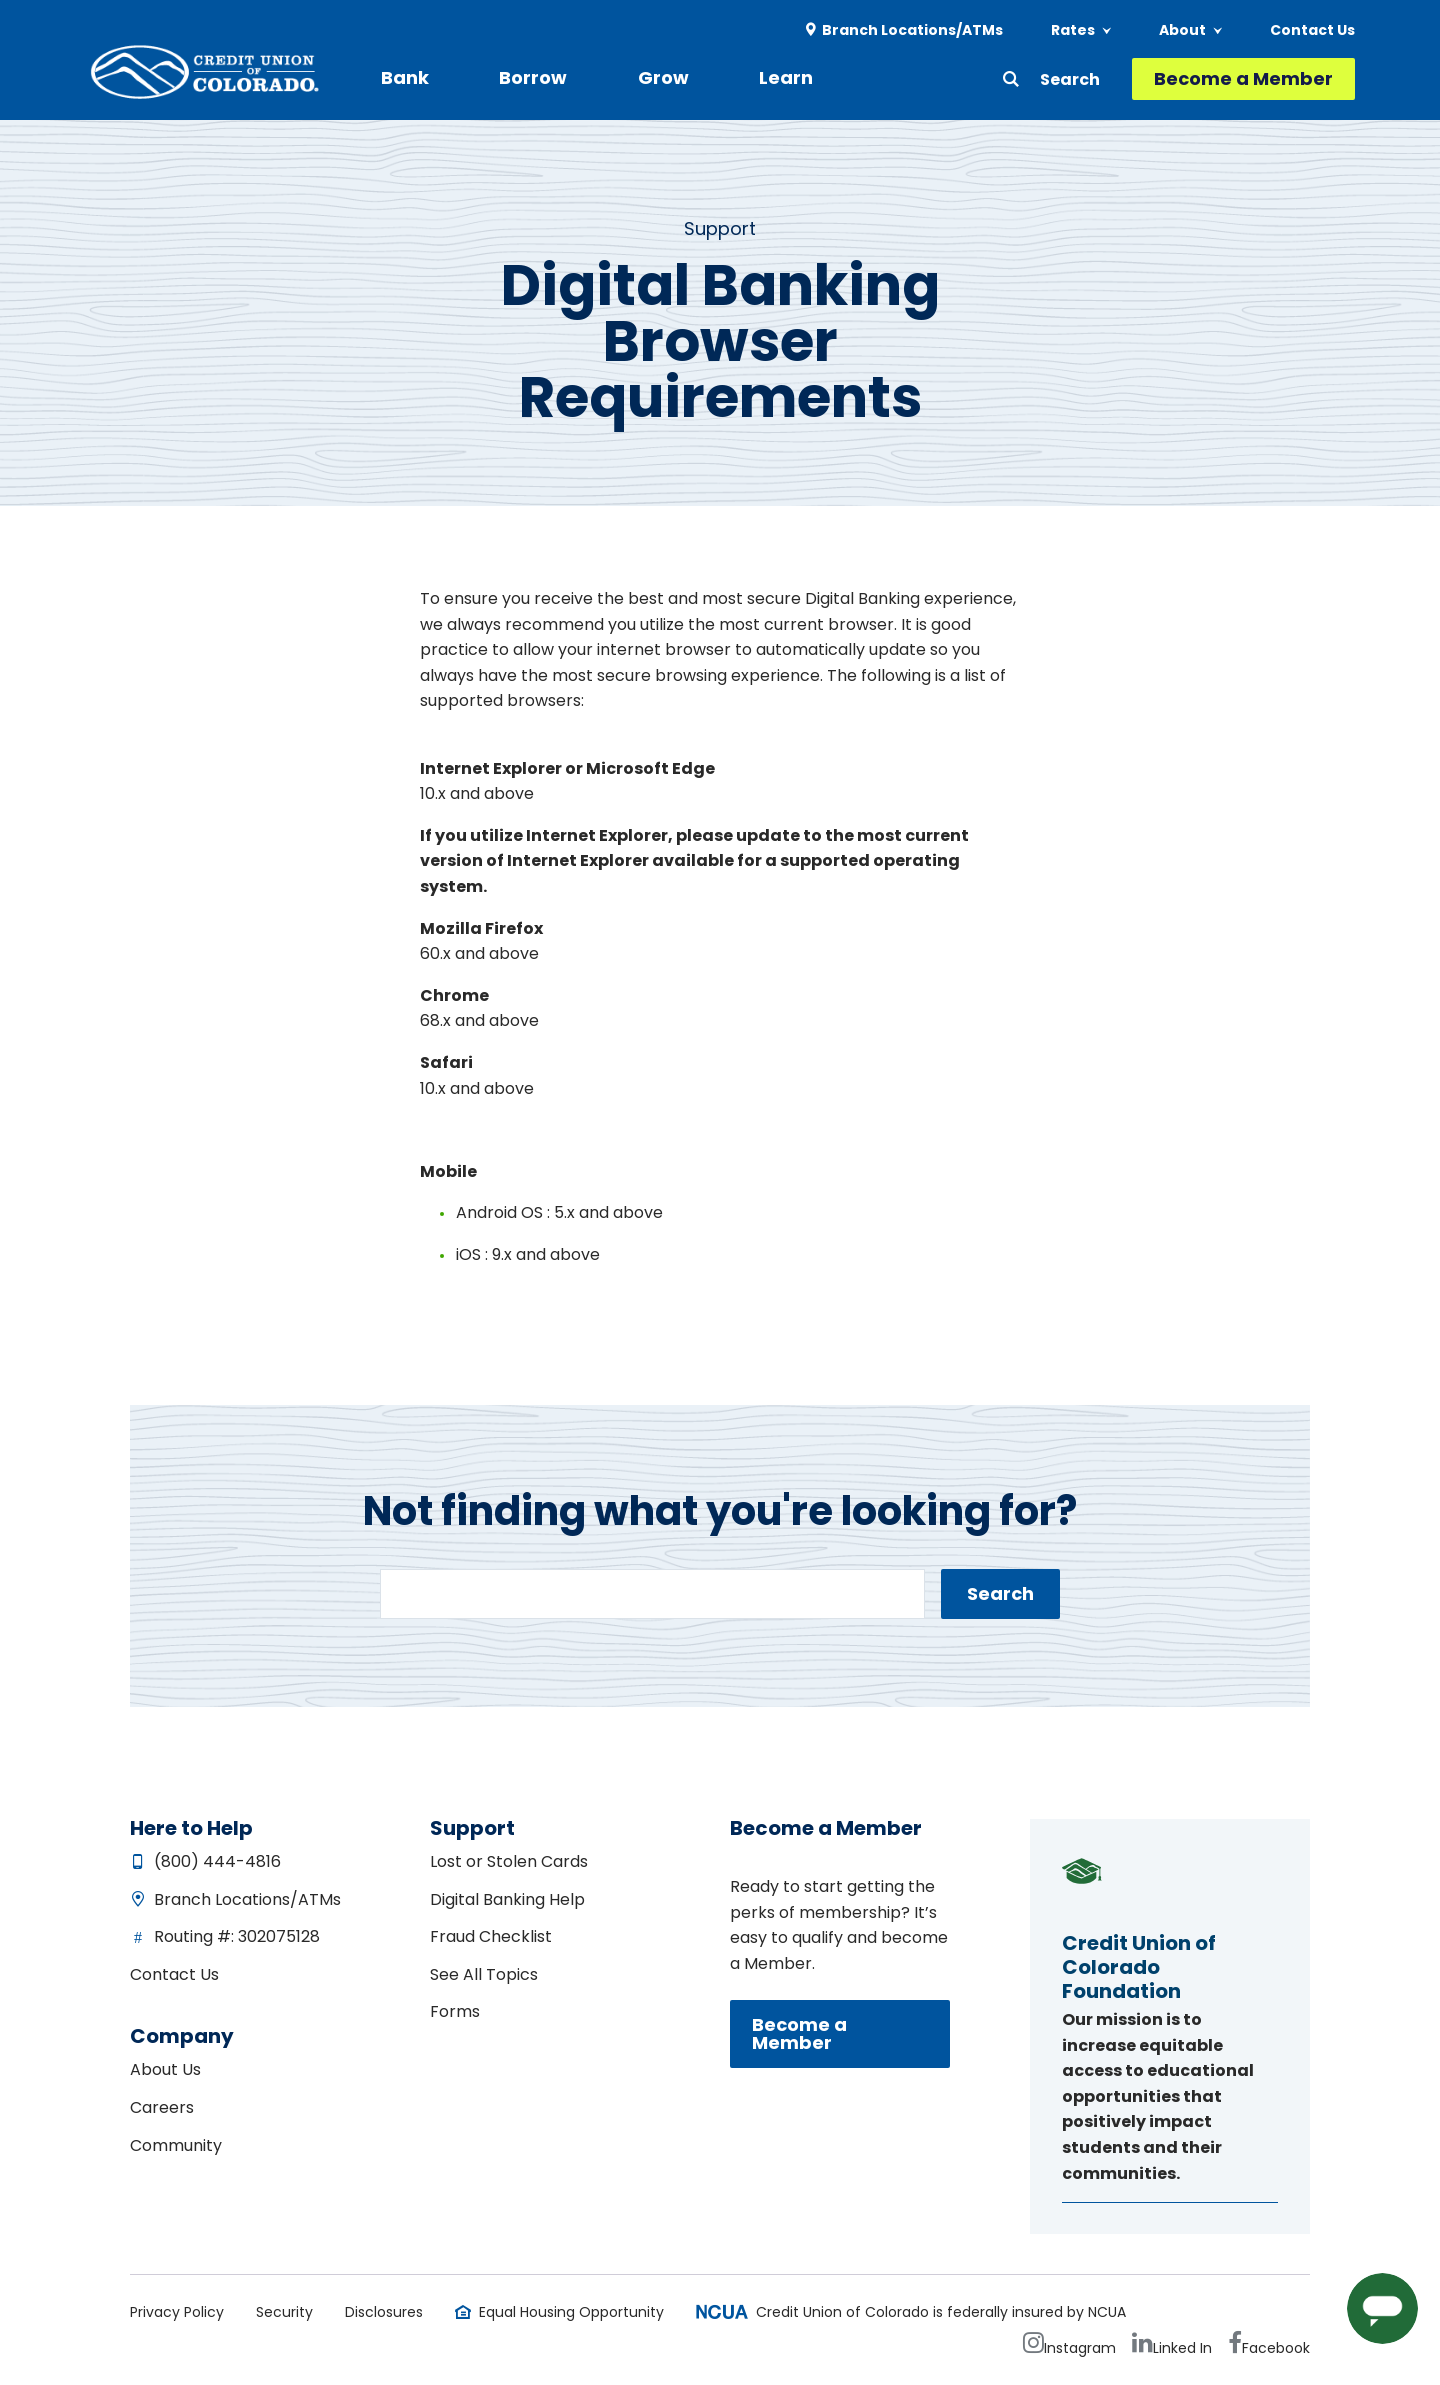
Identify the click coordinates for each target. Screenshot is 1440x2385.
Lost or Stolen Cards (509, 1861)
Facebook (1276, 2348)
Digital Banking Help (507, 1899)
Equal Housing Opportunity (571, 2312)
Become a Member (1243, 78)
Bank (405, 77)
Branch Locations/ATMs (912, 30)
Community (176, 2145)
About (1182, 30)
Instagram (1080, 2348)
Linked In (1182, 2348)
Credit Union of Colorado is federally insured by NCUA (941, 2312)
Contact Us (1312, 30)
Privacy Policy (177, 2312)
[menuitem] (904, 30)
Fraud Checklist (491, 1936)
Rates (1073, 30)
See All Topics (484, 1974)
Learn (719, 77)
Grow (618, 77)
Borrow (511, 77)
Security (284, 2312)
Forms (455, 2011)
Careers (162, 2107)
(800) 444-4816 (217, 1861)
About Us (165, 2069)
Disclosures (384, 2312)
